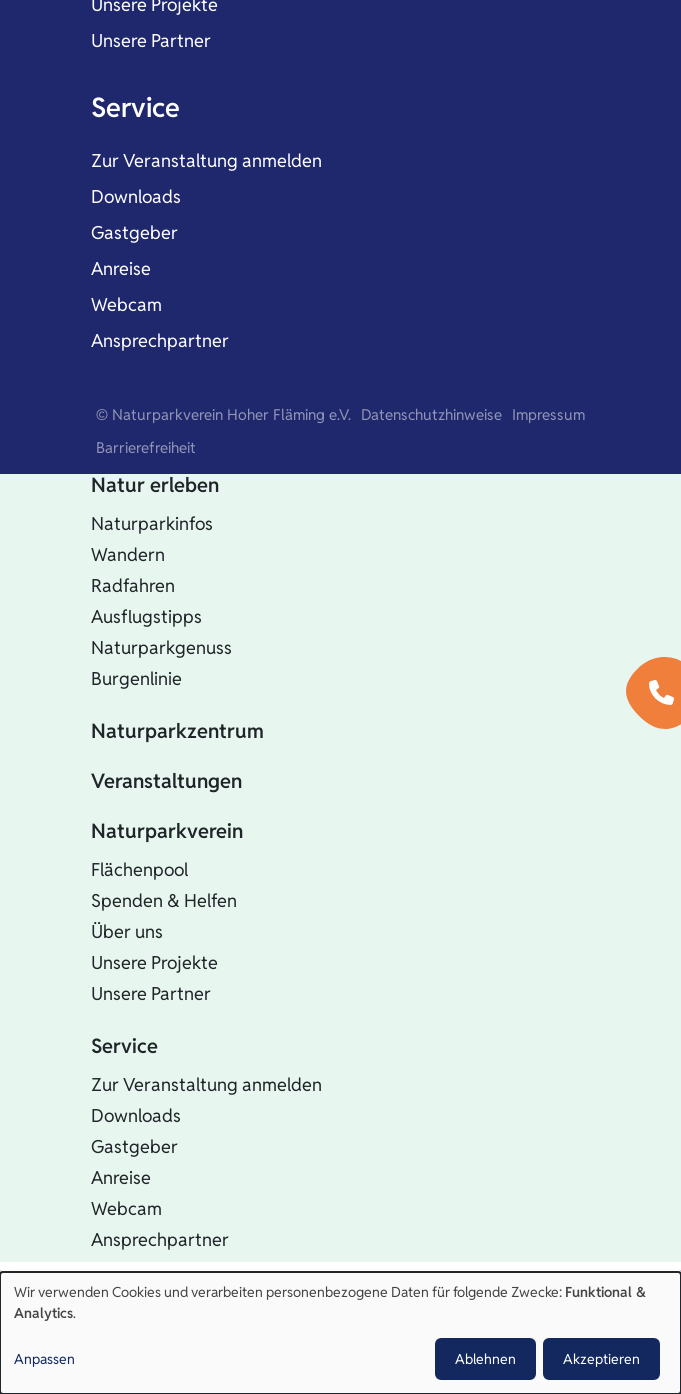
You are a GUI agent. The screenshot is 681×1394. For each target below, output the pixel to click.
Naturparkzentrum (177, 731)
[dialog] (340, 1333)
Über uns (127, 931)
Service (135, 107)
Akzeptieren (601, 1359)
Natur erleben (155, 485)
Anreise (121, 268)
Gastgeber (134, 232)
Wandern (128, 554)
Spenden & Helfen (164, 900)
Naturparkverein (167, 831)
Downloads (136, 196)
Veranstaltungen (166, 781)
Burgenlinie (136, 678)
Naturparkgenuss (161, 647)
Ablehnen (485, 1359)
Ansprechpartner (160, 340)
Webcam (126, 304)
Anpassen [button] (44, 1359)
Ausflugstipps (146, 616)
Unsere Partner (151, 40)
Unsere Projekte (154, 962)
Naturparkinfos (152, 523)
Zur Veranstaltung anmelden (206, 160)
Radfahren (133, 585)
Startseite (136, 435)
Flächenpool (139, 869)
